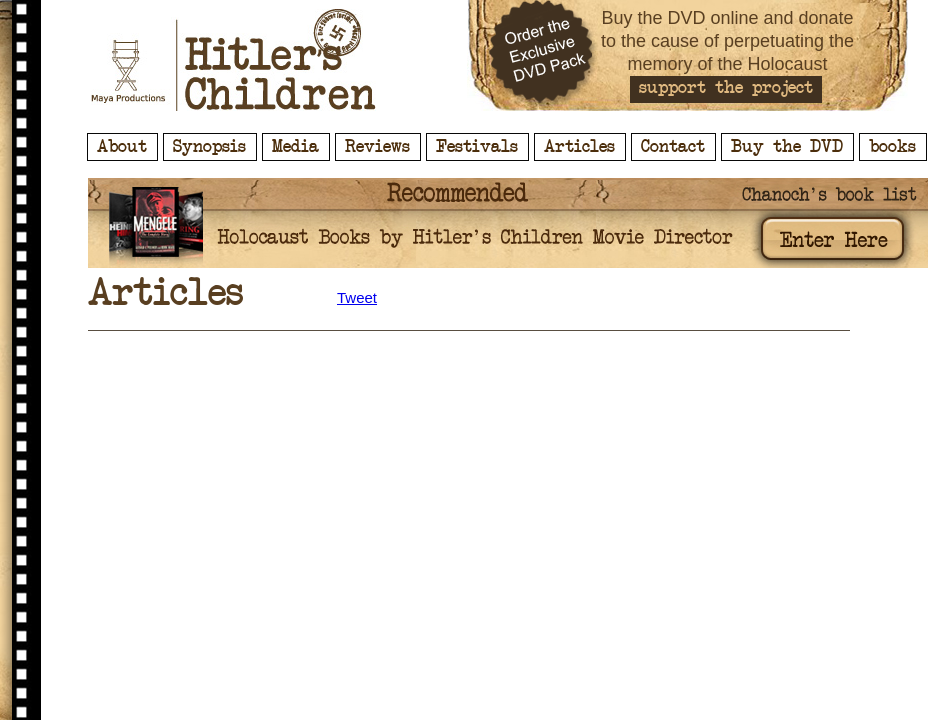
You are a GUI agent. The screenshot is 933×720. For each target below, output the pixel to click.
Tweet (357, 297)
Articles (579, 147)
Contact (673, 147)
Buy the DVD (787, 147)
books (892, 147)
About (122, 147)
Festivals (477, 147)
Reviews (377, 147)
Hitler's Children (233, 60)
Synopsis (209, 147)
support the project (726, 88)
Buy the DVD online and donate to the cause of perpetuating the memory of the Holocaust (727, 41)
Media (295, 147)
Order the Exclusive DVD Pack (543, 55)
